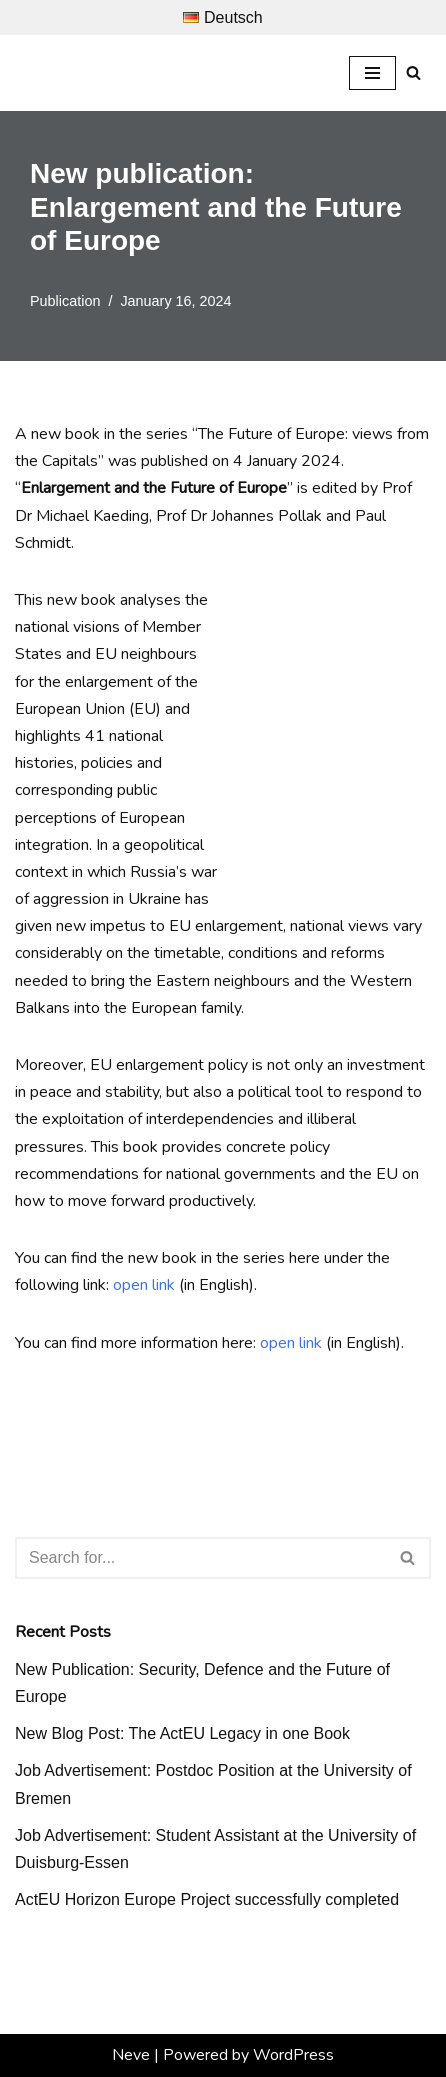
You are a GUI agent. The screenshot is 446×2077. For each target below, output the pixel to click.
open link (144, 1285)
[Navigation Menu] (372, 73)
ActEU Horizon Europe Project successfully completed (207, 1899)
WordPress (293, 2055)
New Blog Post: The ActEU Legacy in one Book (182, 1733)
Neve (131, 2055)
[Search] (413, 72)
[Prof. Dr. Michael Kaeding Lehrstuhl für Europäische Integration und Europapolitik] (90, 73)
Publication (65, 301)
